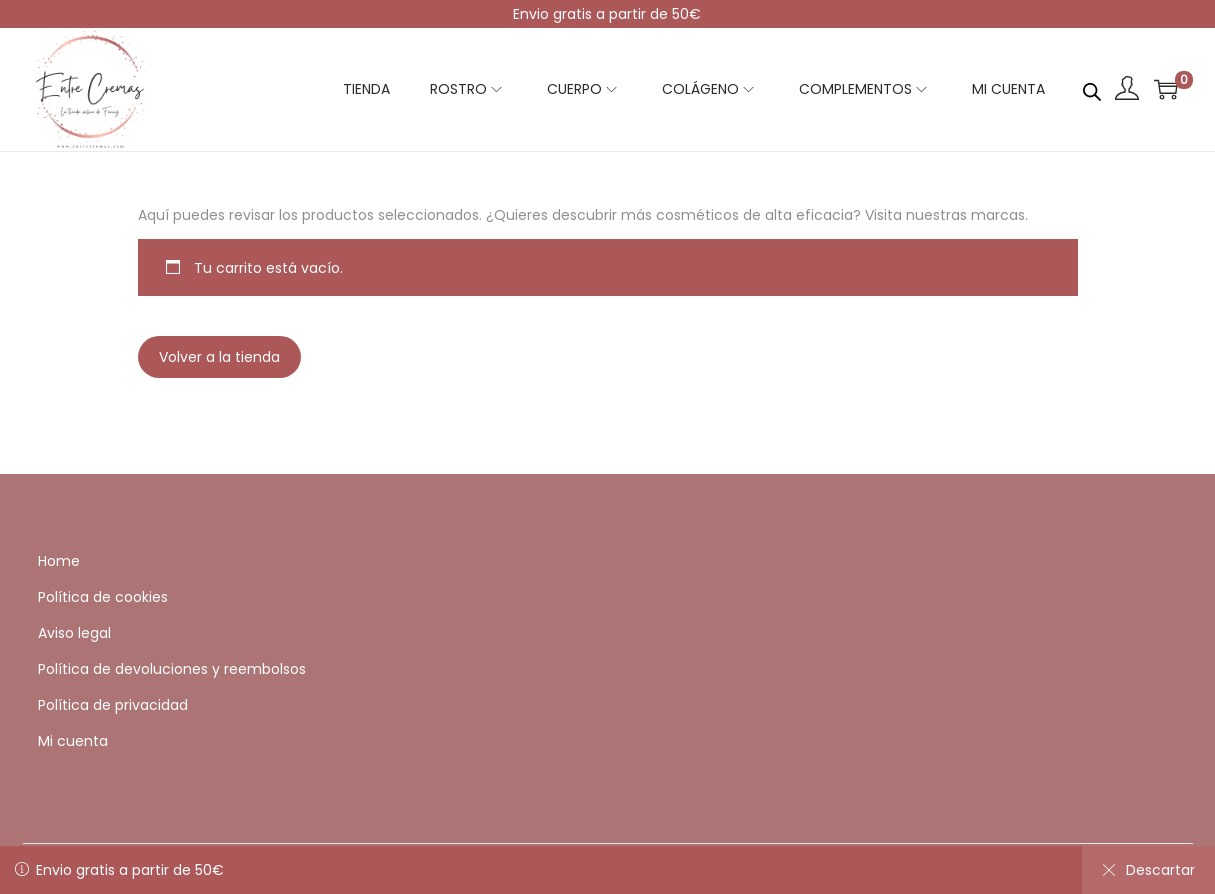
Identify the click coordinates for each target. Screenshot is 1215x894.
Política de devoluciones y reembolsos (172, 669)
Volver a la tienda (219, 357)
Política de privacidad (113, 705)
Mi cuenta (73, 741)
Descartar (1148, 870)
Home (59, 561)
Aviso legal (74, 633)
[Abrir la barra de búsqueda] (1092, 88)
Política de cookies (103, 597)
